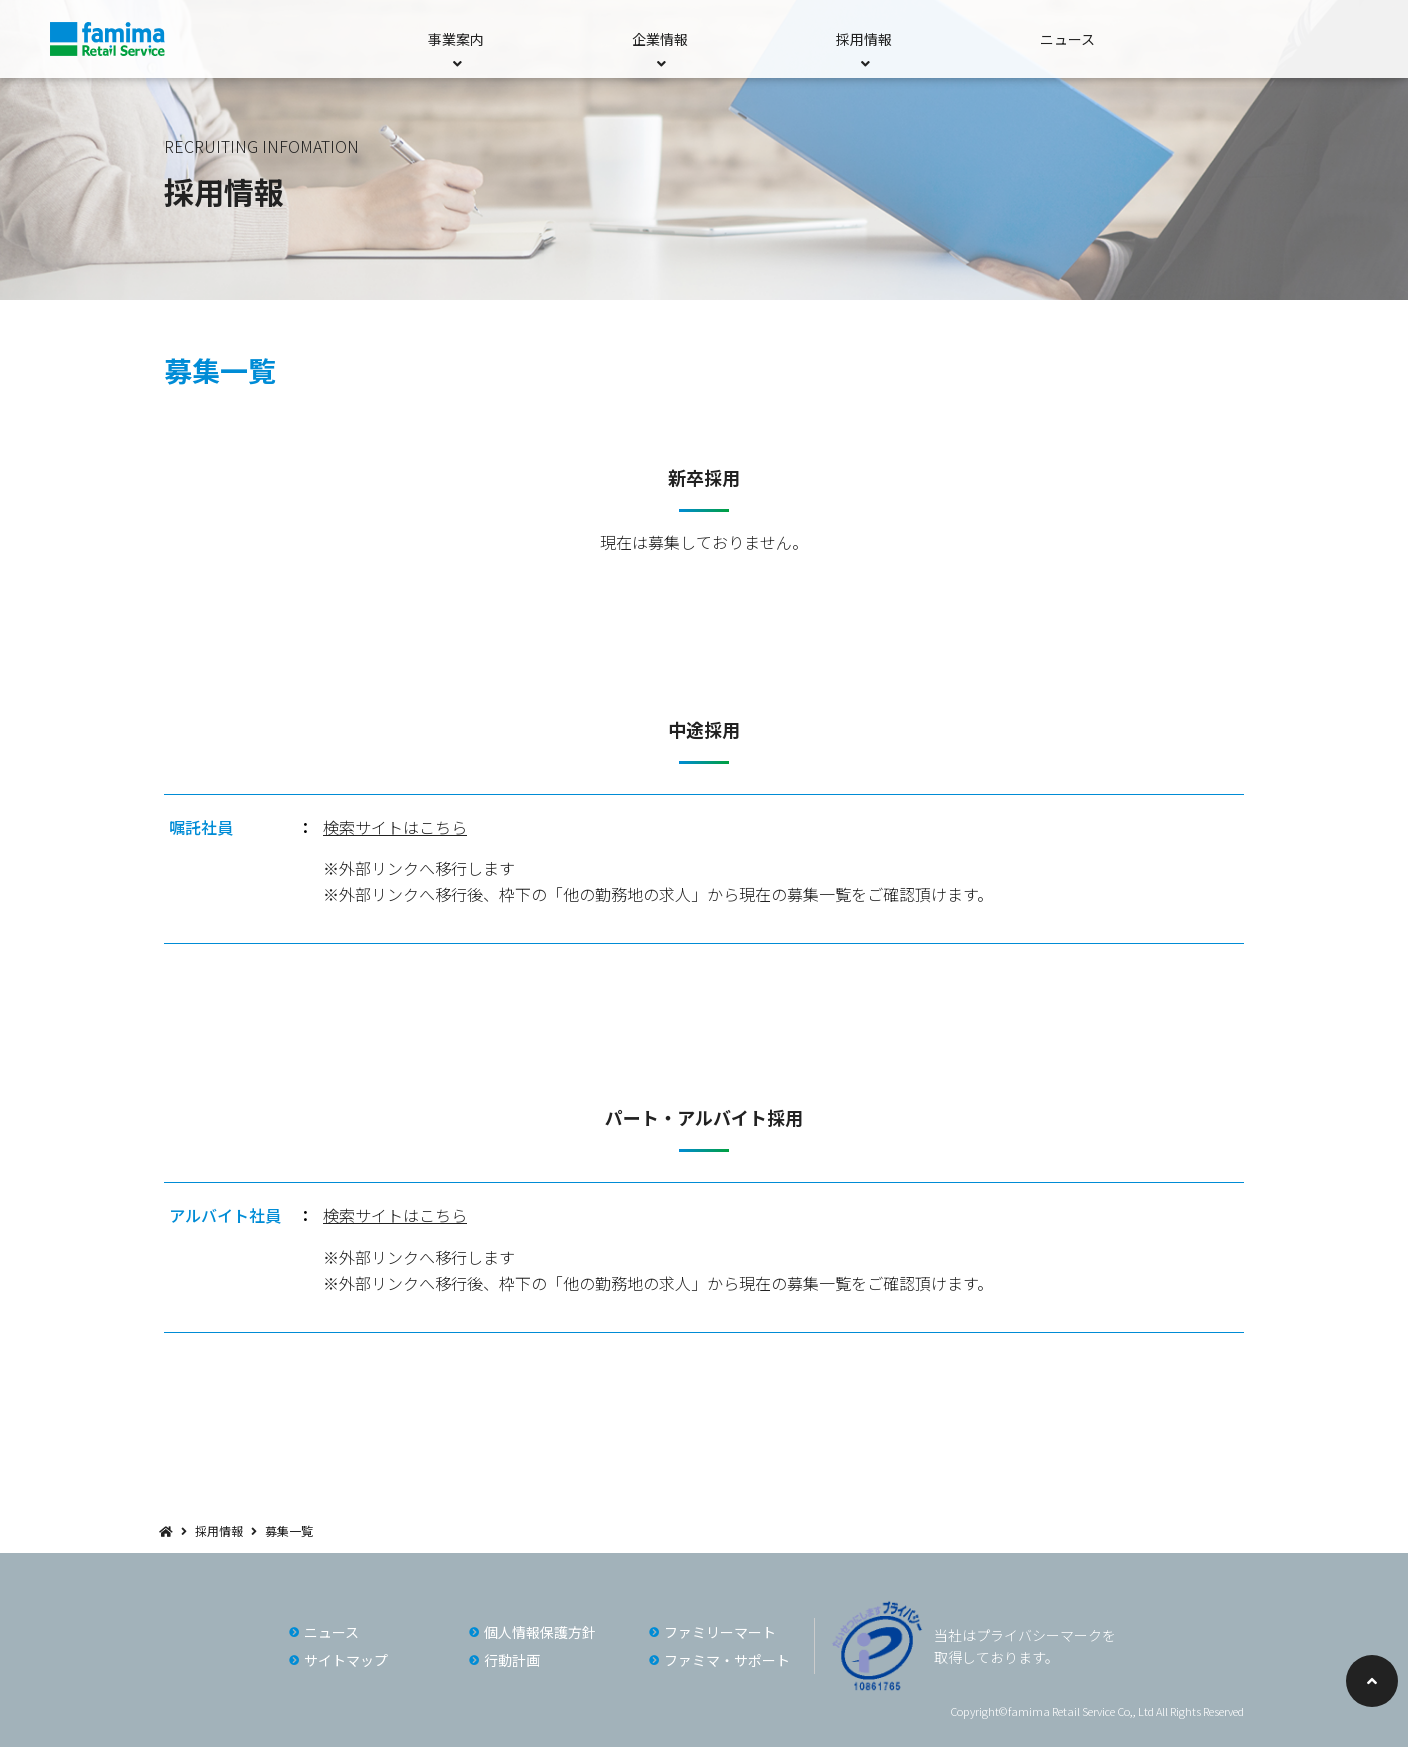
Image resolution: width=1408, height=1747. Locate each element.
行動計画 (512, 1660)
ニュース (1067, 39)
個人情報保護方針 (540, 1632)
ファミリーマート (720, 1632)
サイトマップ (346, 1660)
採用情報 (219, 1530)
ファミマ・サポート (727, 1660)
